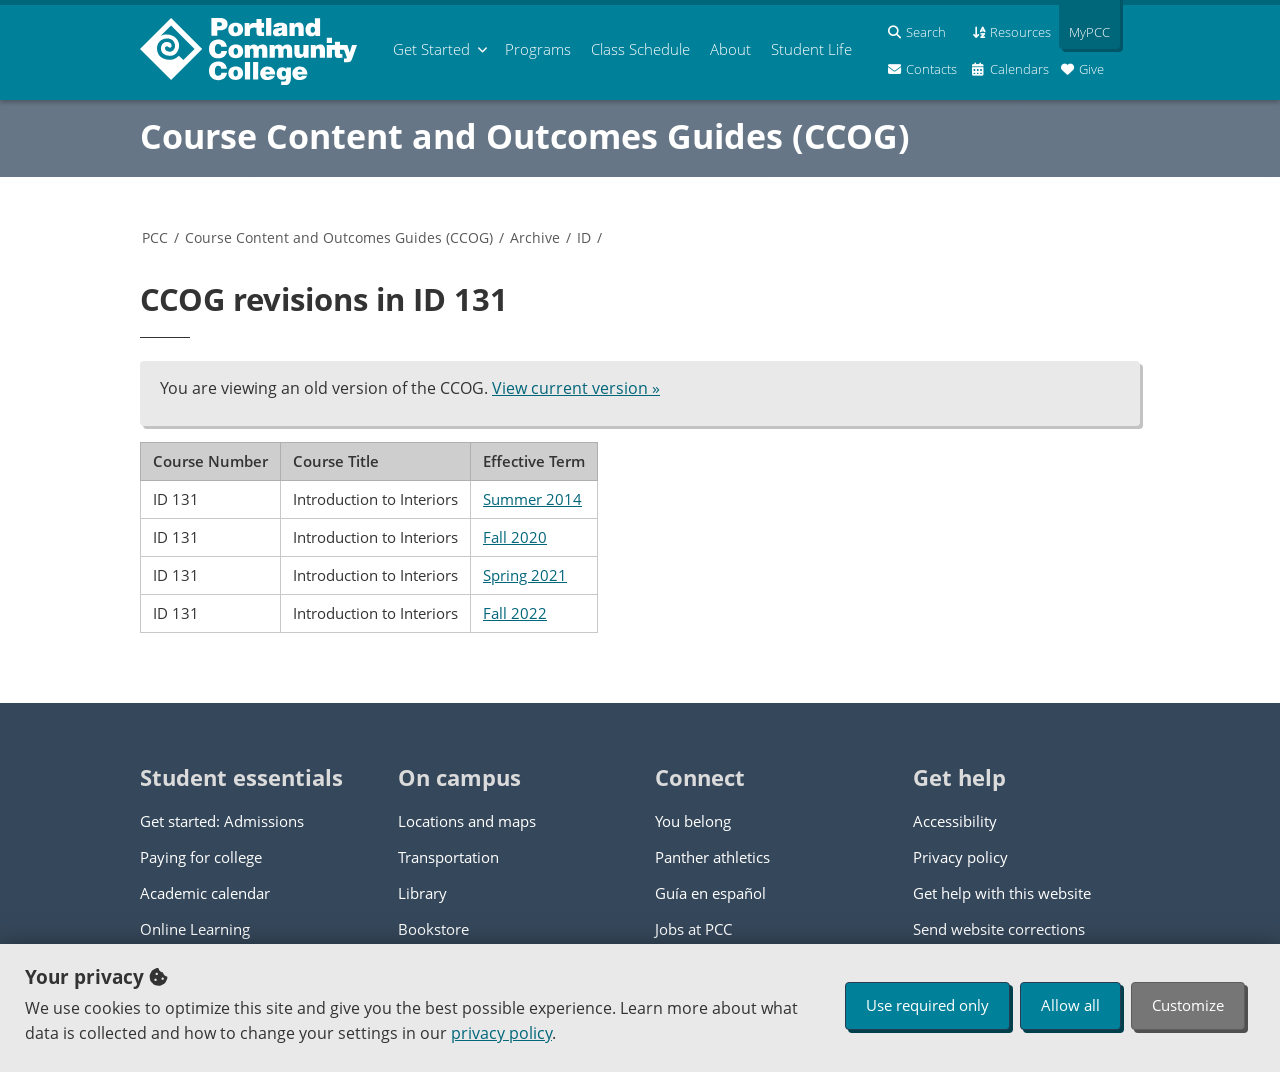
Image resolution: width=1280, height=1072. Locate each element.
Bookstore (433, 929)
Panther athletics (712, 857)
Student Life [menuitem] (811, 49)
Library (422, 893)
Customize (1188, 1005)
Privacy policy (960, 857)
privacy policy (501, 1033)
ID (584, 237)
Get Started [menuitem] (431, 49)
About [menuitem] (730, 49)
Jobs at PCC (693, 929)
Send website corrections (999, 929)
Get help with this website (1002, 893)
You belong (693, 821)
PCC (155, 237)
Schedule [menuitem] (640, 49)
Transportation (448, 857)
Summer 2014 (532, 499)
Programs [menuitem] (538, 49)
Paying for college (201, 857)
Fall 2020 (515, 537)
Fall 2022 (515, 613)
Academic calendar (205, 893)
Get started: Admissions (222, 821)
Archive (535, 237)
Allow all (1070, 1005)
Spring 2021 (525, 575)
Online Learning (195, 929)
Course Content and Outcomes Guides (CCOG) (525, 136)
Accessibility (955, 821)
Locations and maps (467, 821)
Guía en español (710, 893)
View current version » (576, 388)
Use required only (927, 1005)
